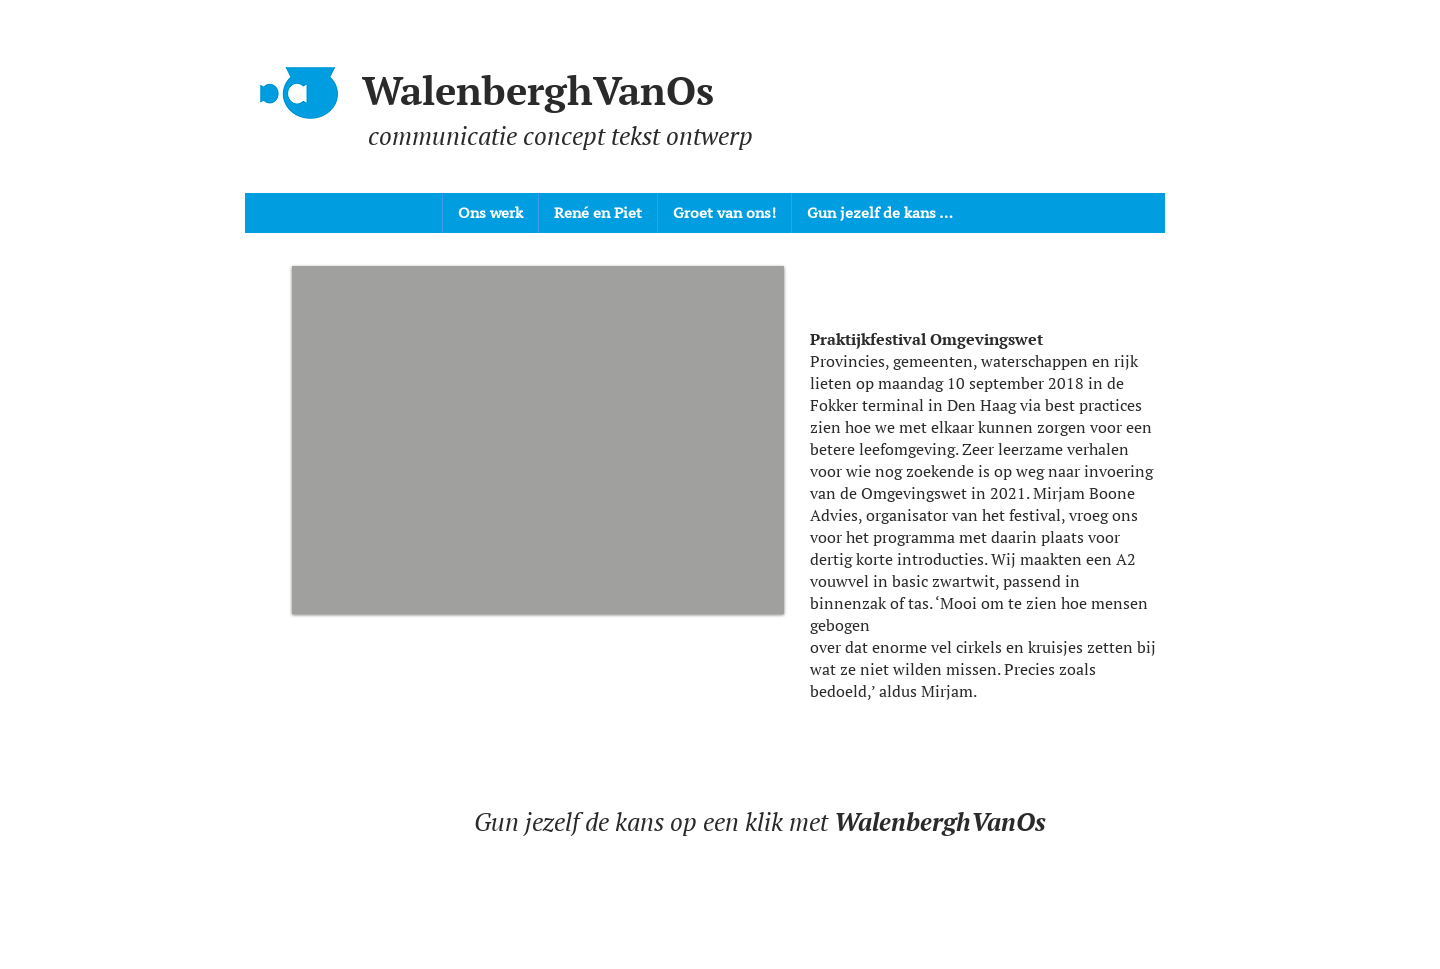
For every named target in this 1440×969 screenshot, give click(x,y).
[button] (538, 440)
